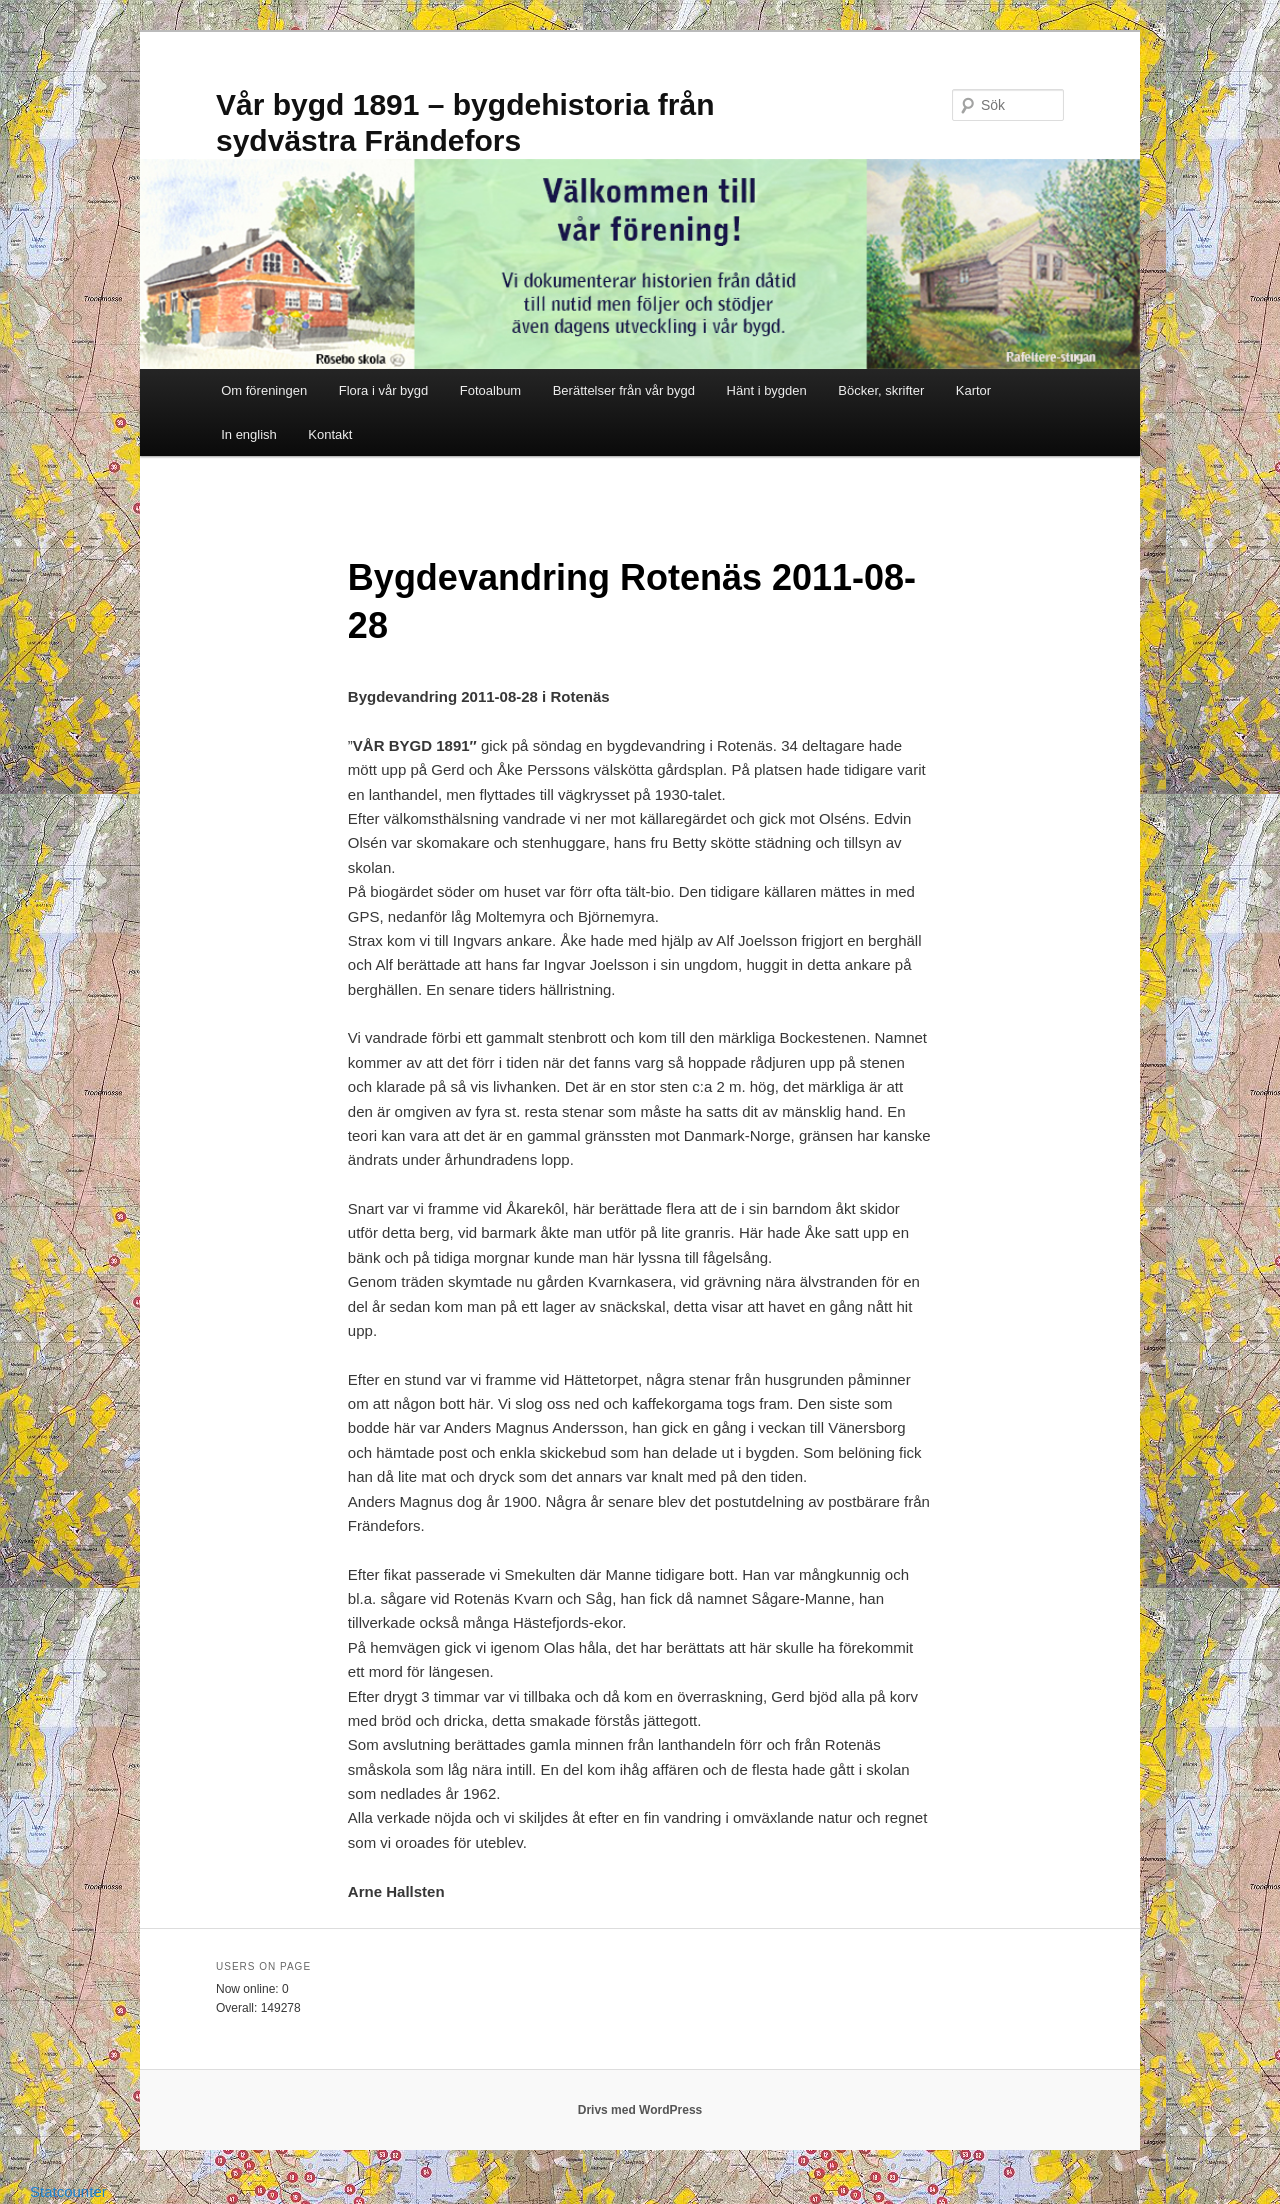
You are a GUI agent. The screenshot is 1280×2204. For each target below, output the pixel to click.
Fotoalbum (490, 390)
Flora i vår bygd (384, 390)
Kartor (973, 390)
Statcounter (68, 2191)
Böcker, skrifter (881, 390)
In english (249, 434)
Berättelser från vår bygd (624, 390)
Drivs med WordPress (640, 2110)
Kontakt (330, 434)
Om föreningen (264, 390)
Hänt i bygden (767, 390)
